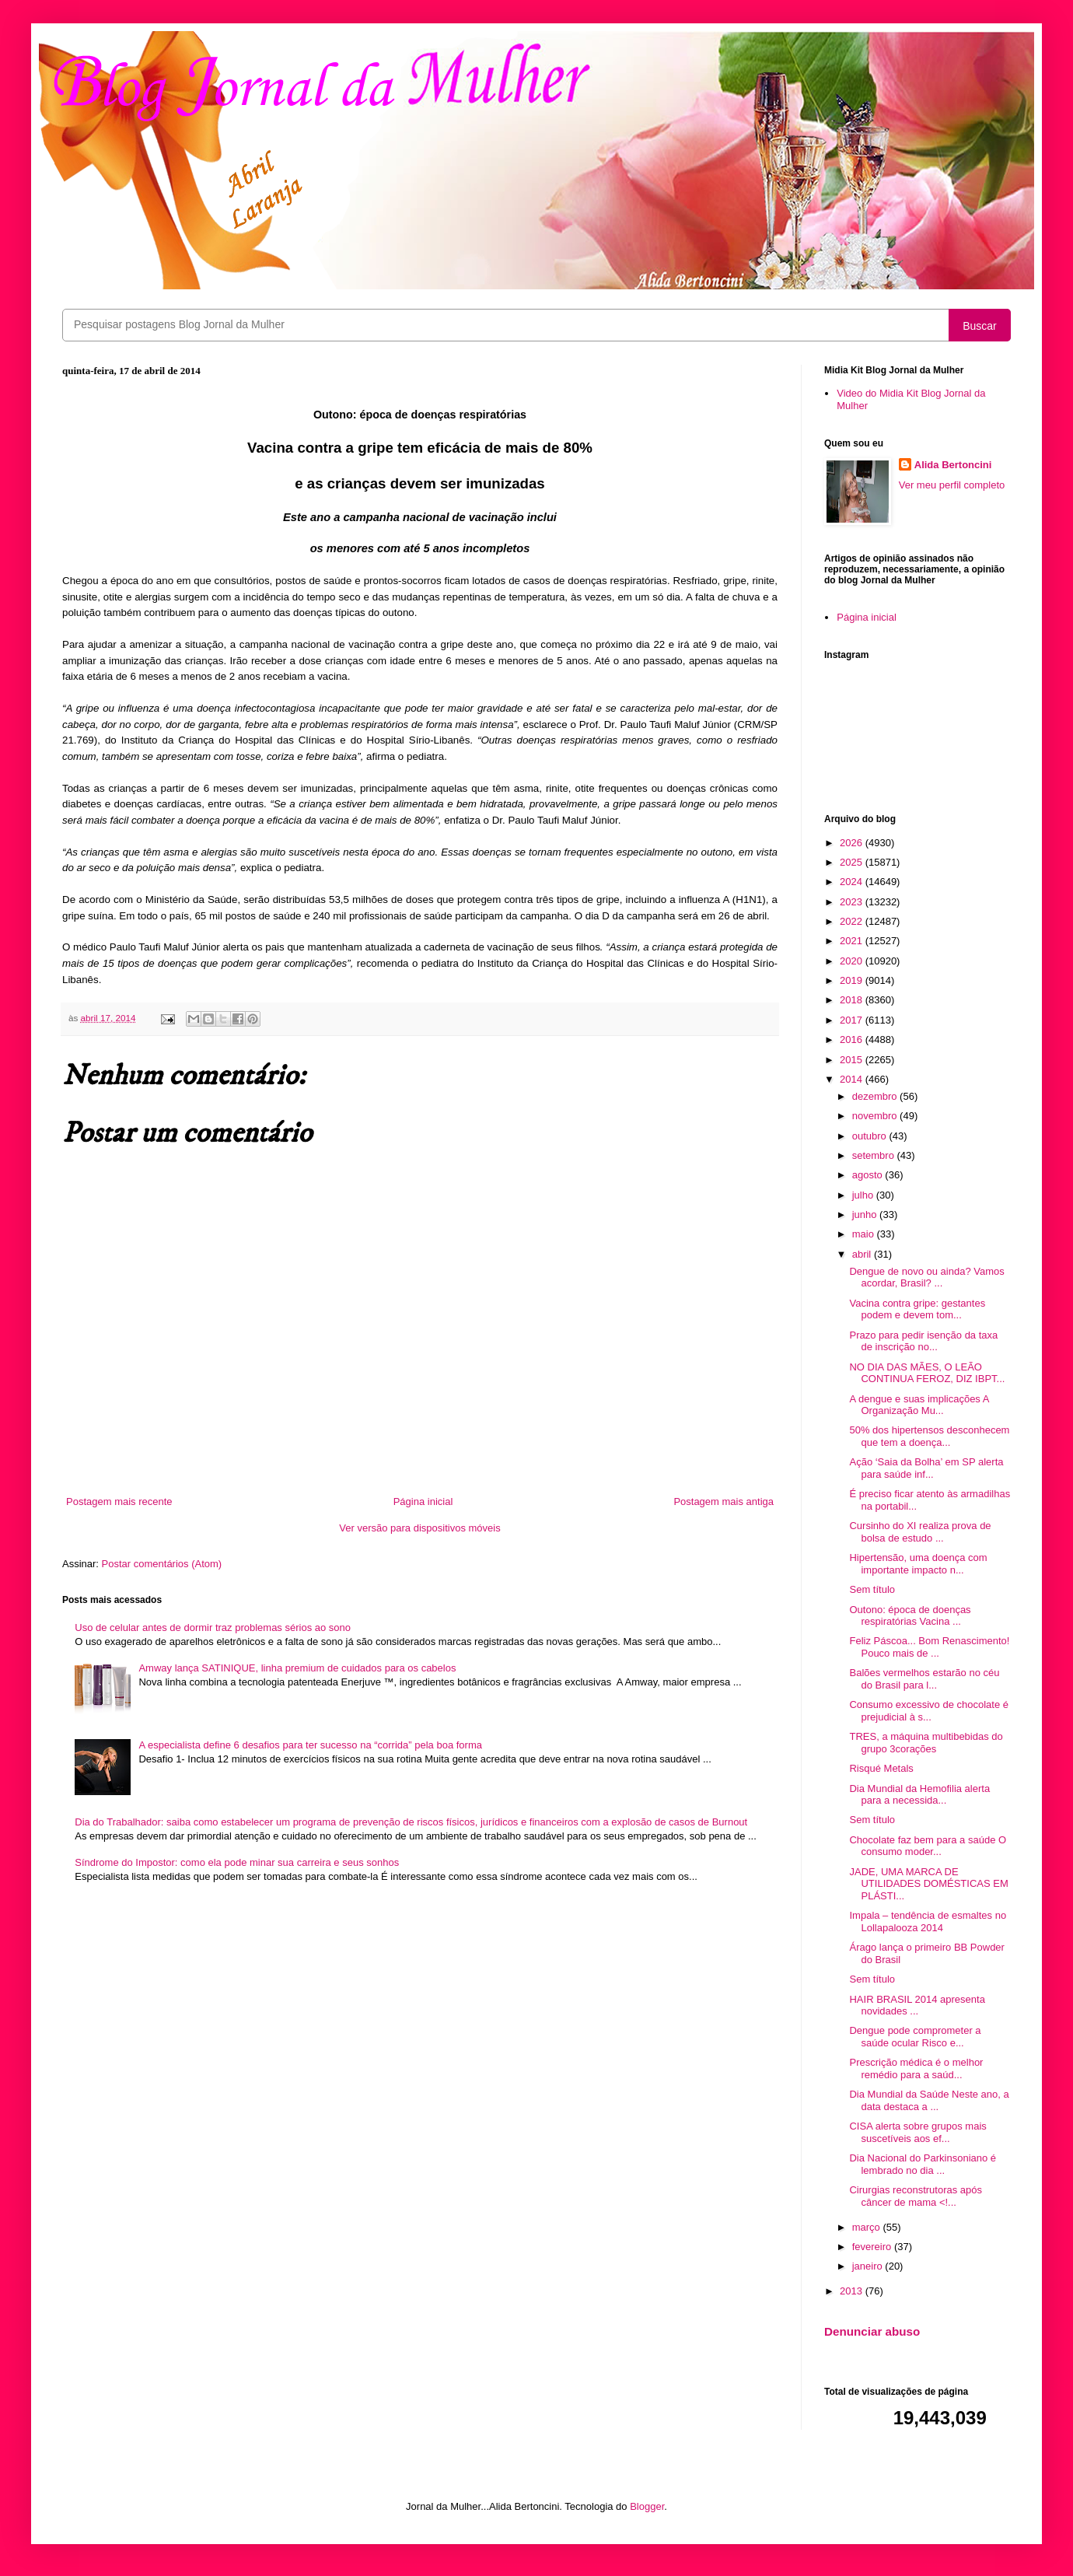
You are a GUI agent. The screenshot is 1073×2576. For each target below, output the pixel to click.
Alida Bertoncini (953, 465)
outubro (871, 1136)
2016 (852, 1039)
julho (864, 1195)
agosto (869, 1175)
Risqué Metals (881, 1768)
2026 (852, 843)
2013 (852, 2291)
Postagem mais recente (119, 1501)
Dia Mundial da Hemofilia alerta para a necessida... (919, 1795)
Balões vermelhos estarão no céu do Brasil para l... (924, 1679)
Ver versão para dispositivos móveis (419, 1528)
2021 (852, 941)
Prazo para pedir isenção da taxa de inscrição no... (923, 1341)
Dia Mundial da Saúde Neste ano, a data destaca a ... (928, 2100)
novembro (876, 1116)
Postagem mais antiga (723, 1501)
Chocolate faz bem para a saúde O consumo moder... (927, 1846)
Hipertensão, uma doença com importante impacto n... (918, 1564)
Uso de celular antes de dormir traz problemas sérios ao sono (213, 1627)
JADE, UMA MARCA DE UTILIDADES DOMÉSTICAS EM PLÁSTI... (928, 1884)
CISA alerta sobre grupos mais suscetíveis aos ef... (917, 2132)
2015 (852, 1060)
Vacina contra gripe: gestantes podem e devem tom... (917, 1309)
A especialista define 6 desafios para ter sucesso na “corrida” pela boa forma (310, 1745)
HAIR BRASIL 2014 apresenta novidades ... (916, 2005)
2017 (852, 1020)
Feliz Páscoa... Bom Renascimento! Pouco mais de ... (929, 1647)
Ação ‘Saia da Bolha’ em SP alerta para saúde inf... (926, 1468)
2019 (852, 980)
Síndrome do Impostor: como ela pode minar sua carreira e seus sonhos (237, 1862)
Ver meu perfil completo (952, 485)
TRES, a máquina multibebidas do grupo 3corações (925, 1743)
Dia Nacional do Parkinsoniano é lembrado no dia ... (922, 2164)
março (867, 2227)
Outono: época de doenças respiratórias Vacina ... (909, 1616)
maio (864, 1234)
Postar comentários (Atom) (162, 1564)
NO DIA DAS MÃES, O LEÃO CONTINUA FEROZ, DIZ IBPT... (927, 1373)
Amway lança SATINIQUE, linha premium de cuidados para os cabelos (297, 1668)
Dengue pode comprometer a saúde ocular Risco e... (914, 2037)
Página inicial (423, 1501)
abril (863, 1254)
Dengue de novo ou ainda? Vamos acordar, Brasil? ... (926, 1277)
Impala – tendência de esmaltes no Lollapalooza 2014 (927, 1921)
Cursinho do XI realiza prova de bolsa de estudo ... (920, 1532)
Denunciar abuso (872, 2331)
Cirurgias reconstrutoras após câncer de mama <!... (915, 2196)
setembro (874, 1155)
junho (865, 1214)
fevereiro (873, 2246)
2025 (852, 862)
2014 (852, 1079)
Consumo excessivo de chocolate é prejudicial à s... (928, 1711)
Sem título (872, 1589)
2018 (852, 1000)
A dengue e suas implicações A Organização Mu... (918, 1405)
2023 (852, 902)
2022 (852, 921)
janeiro (869, 2266)
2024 (852, 881)
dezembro (876, 1096)
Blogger (647, 2506)
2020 (852, 961)
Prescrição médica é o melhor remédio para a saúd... (916, 2068)
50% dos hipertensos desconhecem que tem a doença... (929, 1436)
